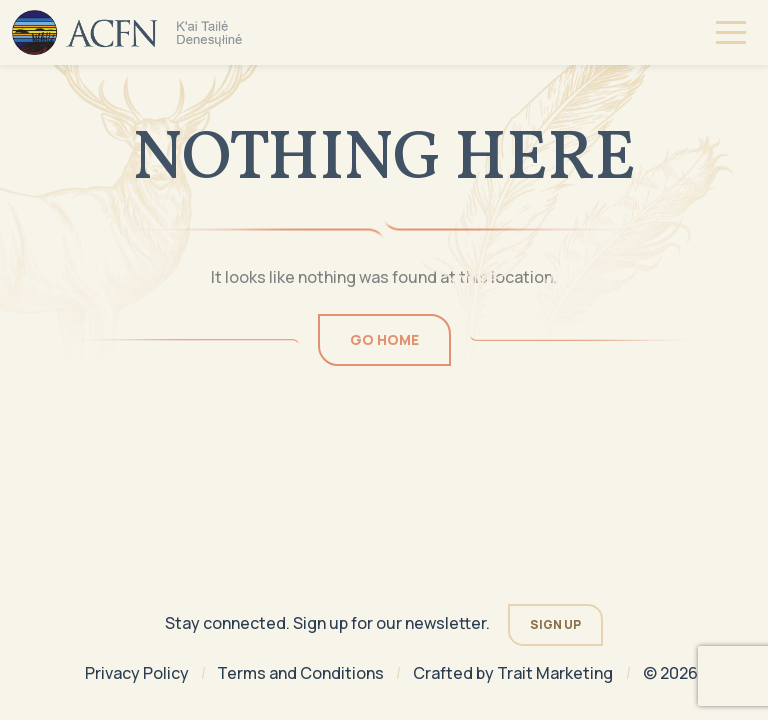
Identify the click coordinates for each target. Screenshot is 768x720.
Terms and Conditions (300, 673)
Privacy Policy (137, 673)
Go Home (384, 339)
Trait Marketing (555, 673)
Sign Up (555, 624)
